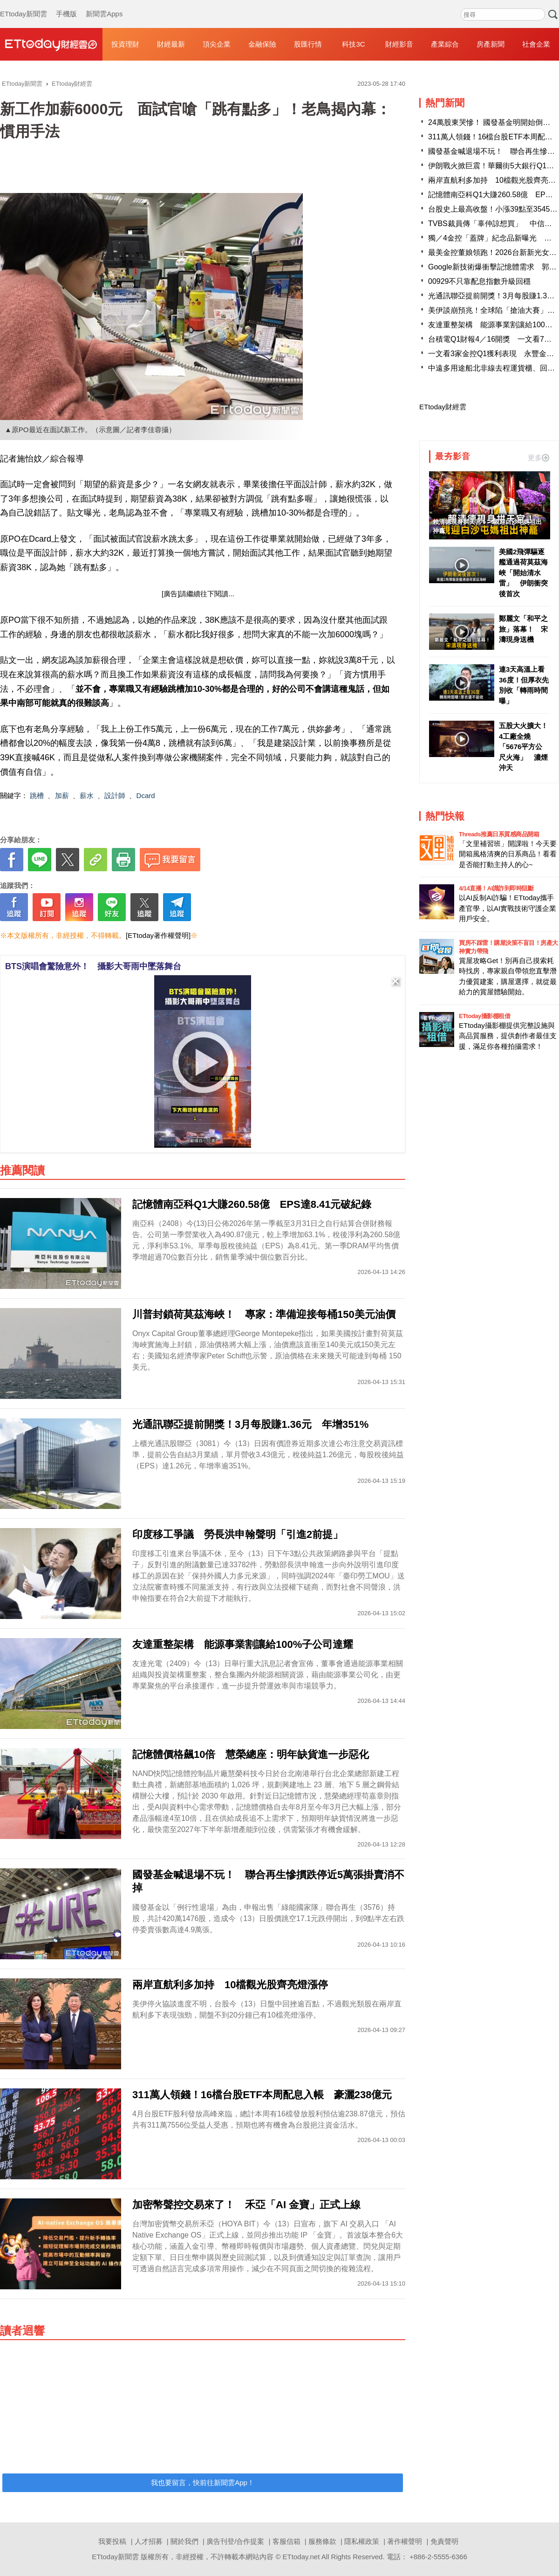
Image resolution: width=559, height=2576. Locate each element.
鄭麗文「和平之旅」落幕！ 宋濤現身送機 (523, 628)
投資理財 (125, 44)
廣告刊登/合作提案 (235, 2541)
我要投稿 (112, 2541)
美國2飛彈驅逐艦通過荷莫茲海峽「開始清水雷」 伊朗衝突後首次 (523, 573)
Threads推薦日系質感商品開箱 (499, 834)
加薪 (62, 795)
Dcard (145, 795)
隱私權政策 (361, 2541)
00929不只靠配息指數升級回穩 (479, 281)
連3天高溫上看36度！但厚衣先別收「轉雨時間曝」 (524, 685)
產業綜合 (445, 44)
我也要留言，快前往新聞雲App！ (202, 2482)
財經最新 (171, 44)
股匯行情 (308, 44)
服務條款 (322, 2541)
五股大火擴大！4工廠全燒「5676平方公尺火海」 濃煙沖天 (523, 746)
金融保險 (262, 44)
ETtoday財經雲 (442, 407)
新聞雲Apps (104, 4)
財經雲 (51, 44)
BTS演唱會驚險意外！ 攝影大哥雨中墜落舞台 (93, 966)
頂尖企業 (217, 44)
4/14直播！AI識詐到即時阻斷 (496, 888)
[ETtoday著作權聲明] (158, 935)
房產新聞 (490, 44)
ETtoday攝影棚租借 (484, 1015)
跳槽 (37, 795)
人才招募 (149, 2541)
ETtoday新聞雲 (23, 4)
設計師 (114, 795)
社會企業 (536, 44)
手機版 (66, 4)
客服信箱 (286, 2541)
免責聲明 (444, 2541)
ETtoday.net (301, 2557)
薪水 (87, 795)
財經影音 (399, 44)
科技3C (353, 44)
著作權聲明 (404, 2541)
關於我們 (184, 2541)
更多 (538, 457)
